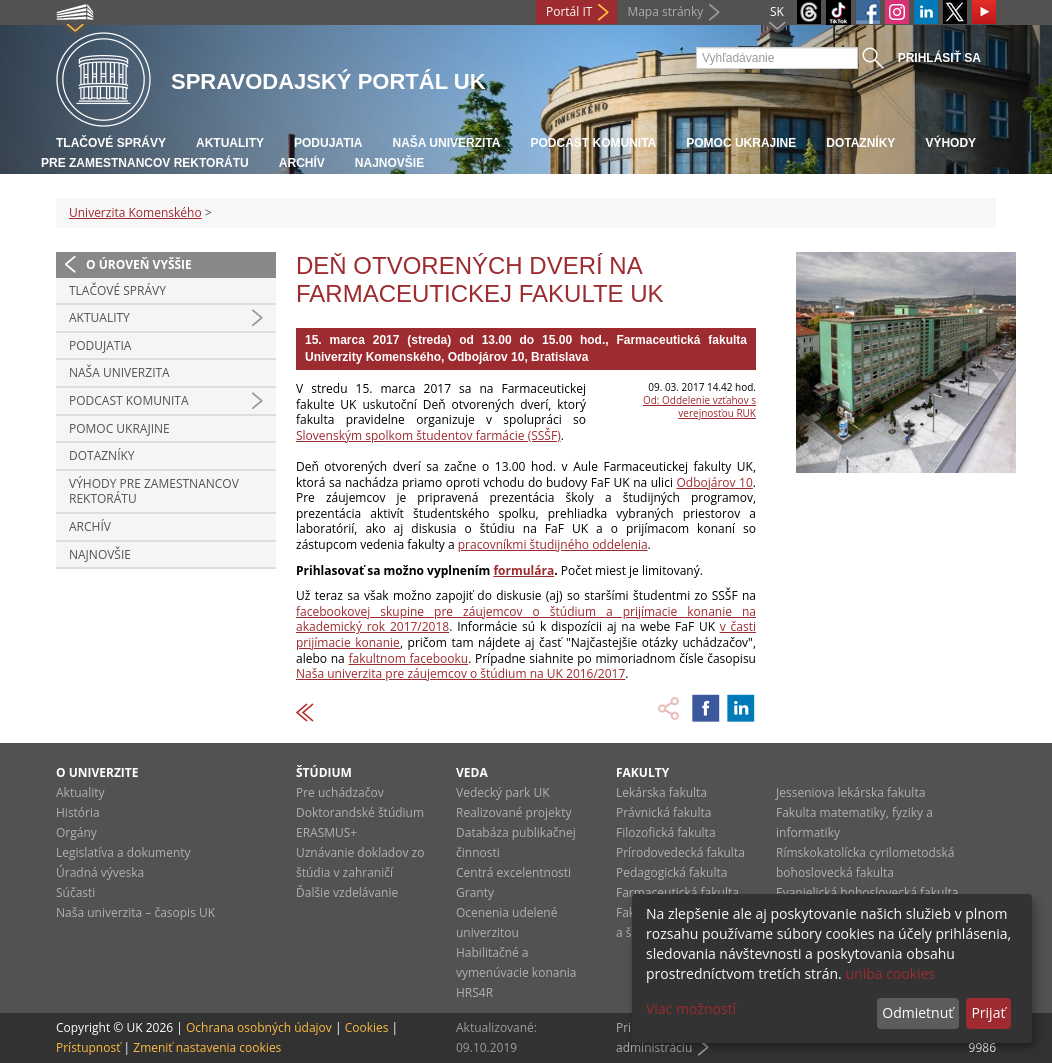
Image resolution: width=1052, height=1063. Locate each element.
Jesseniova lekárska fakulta (850, 792)
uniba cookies (890, 973)
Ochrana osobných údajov (259, 1027)
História (78, 812)
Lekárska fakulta (661, 792)
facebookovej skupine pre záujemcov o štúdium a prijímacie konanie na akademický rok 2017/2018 (526, 619)
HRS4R (474, 992)
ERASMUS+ (326, 832)
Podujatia (328, 143)
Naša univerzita (446, 143)
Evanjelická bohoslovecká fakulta (867, 892)
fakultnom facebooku (408, 658)
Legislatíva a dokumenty (123, 852)
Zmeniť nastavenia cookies (207, 1047)
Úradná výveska (100, 872)
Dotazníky (860, 143)
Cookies (367, 1027)
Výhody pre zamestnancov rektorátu (154, 491)
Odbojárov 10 (715, 482)
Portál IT (569, 11)
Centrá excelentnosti (513, 872)
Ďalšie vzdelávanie (347, 892)
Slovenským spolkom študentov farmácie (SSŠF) (428, 435)
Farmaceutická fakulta (677, 892)
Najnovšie (389, 163)
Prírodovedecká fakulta (680, 852)
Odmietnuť (917, 1012)
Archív (302, 163)
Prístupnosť (88, 1047)
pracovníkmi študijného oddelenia (553, 544)
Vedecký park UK (503, 792)
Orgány (76, 832)
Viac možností (691, 1008)
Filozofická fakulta (666, 832)
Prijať (988, 1012)
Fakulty (642, 772)
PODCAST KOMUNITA (593, 143)
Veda (472, 772)
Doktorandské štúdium (360, 812)
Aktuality (230, 143)
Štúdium (324, 772)
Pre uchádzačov (340, 792)
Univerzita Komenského (135, 212)
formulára (523, 570)
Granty (475, 892)
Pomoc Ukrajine (741, 143)
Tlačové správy (111, 143)
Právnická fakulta (663, 812)
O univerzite (97, 772)
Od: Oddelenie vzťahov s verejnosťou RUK (699, 406)
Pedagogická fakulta (671, 872)
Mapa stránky (665, 11)
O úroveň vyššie (139, 264)
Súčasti (75, 892)
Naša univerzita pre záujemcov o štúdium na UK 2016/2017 (460, 673)
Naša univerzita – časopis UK (135, 912)
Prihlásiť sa (939, 58)
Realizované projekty (513, 812)
